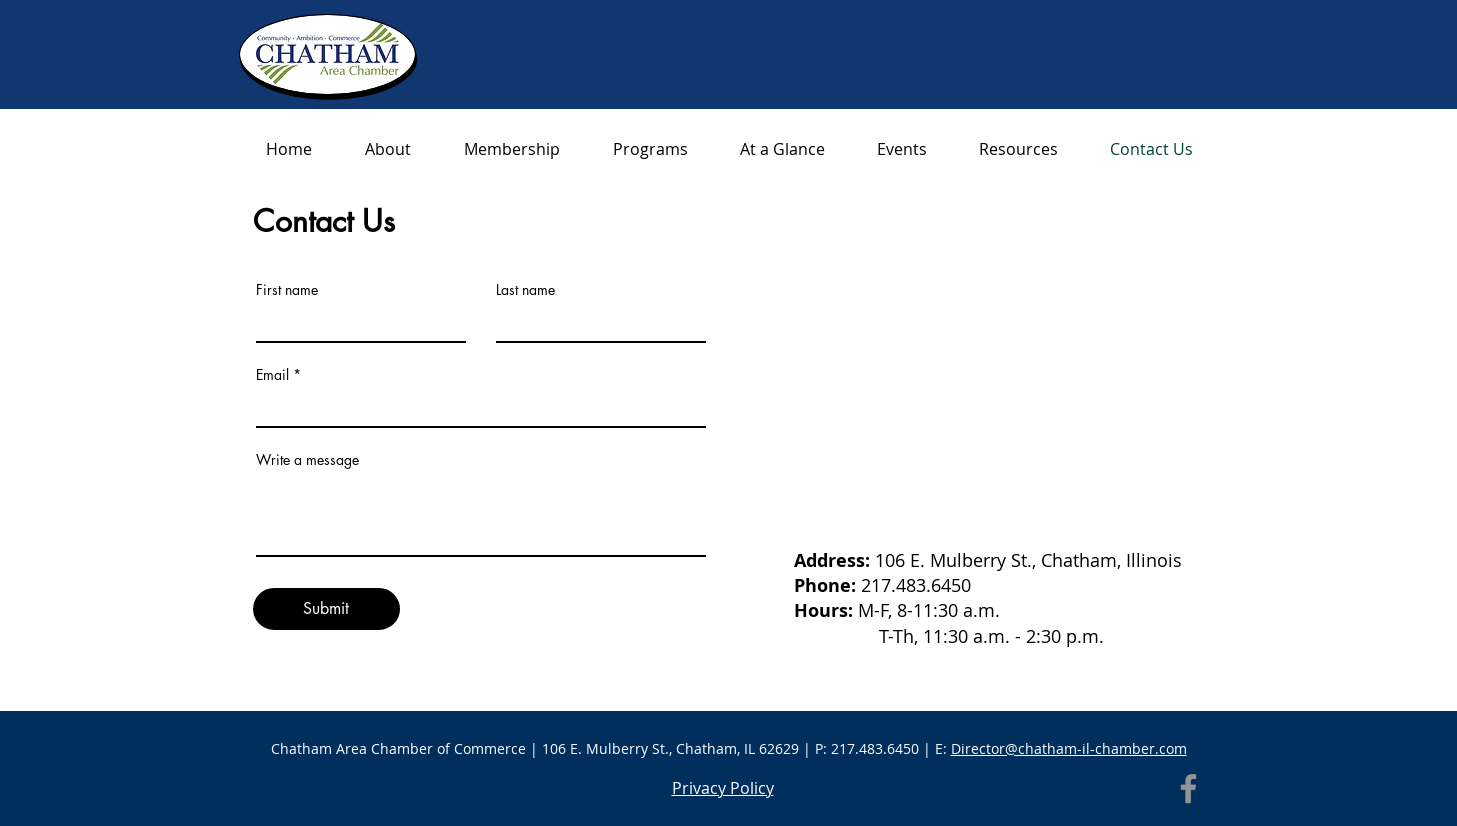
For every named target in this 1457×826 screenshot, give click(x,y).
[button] (1018, 149)
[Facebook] (1188, 788)
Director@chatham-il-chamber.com (1069, 748)
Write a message (307, 460)
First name (287, 290)
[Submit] (326, 609)
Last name (525, 290)
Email (272, 375)
